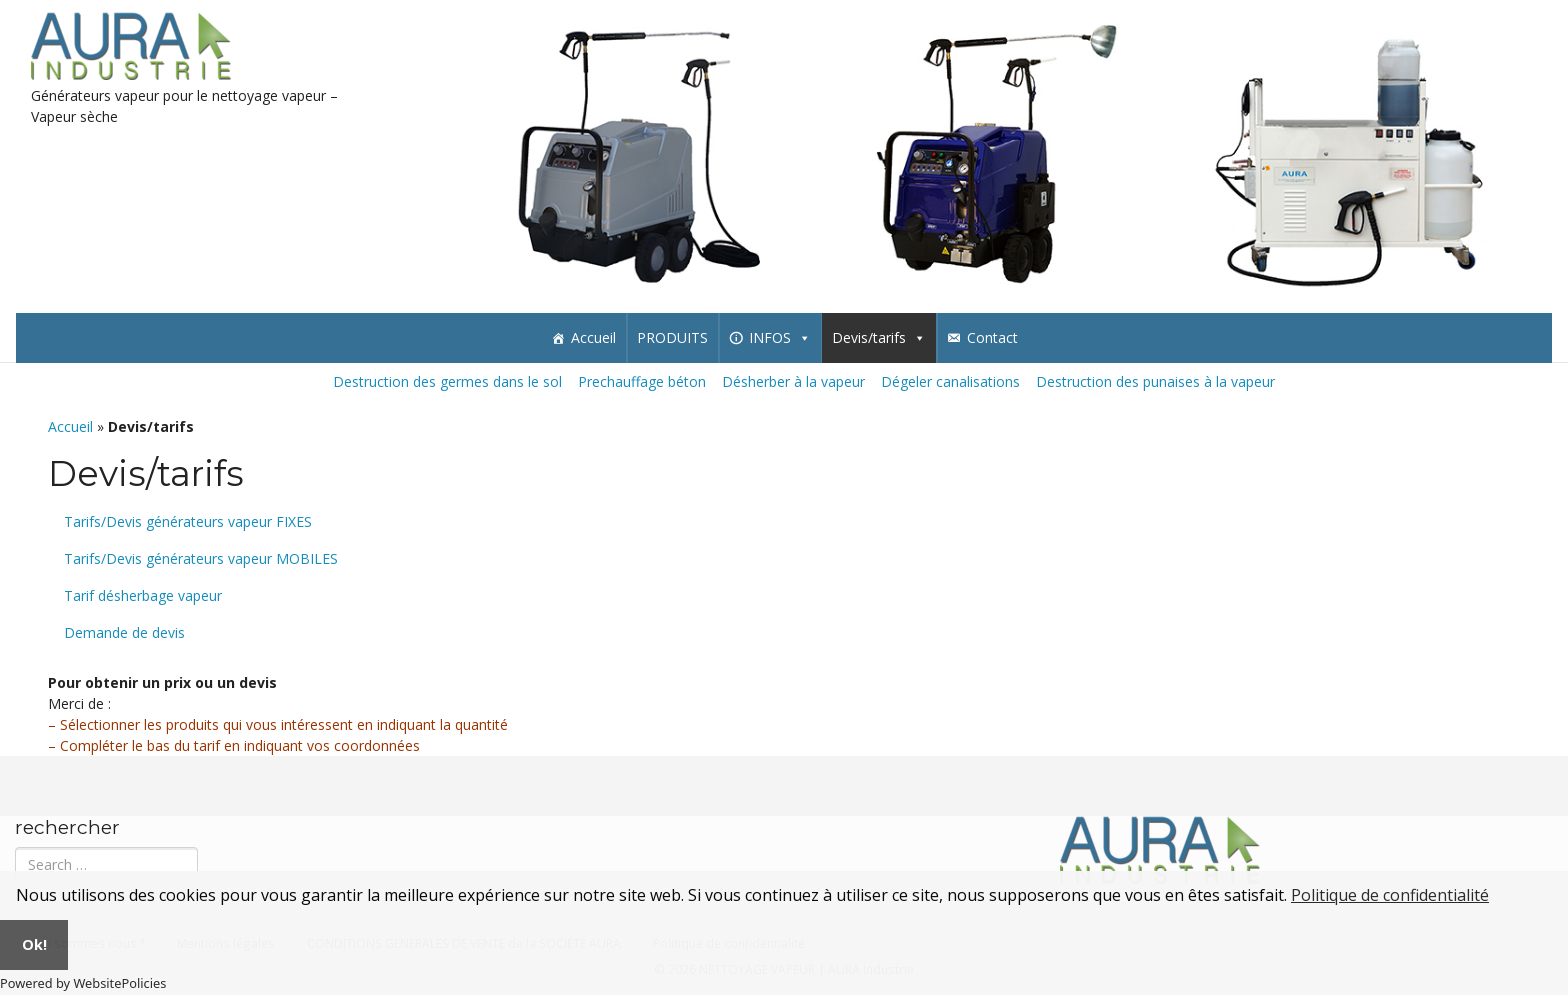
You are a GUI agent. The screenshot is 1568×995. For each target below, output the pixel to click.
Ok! (34, 944)
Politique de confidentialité (1390, 895)
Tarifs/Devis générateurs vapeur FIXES (188, 521)
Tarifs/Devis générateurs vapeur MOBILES (201, 558)
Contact (992, 337)
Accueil (593, 337)
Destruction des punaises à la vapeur (1155, 381)
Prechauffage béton (642, 381)
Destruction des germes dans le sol (447, 381)
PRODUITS (672, 337)
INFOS (780, 337)
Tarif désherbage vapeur (143, 595)
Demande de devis (124, 632)
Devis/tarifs (879, 337)
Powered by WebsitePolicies (83, 983)
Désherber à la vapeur (793, 381)
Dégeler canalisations (950, 381)
